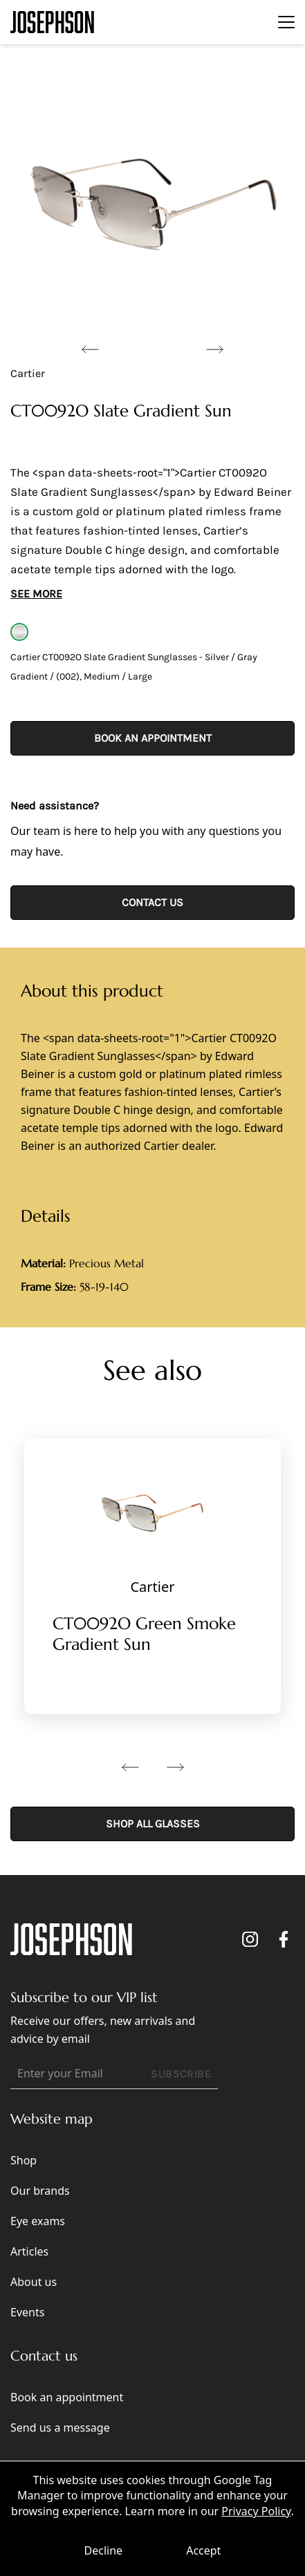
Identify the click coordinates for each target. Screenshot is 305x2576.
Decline (103, 2550)
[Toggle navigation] (286, 22)
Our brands (40, 2190)
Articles (29, 2251)
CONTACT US (152, 902)
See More (36, 593)
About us (33, 2281)
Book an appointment (153, 737)
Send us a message (60, 2427)
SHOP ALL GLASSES (153, 1823)
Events (27, 2312)
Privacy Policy (255, 2511)
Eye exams (37, 2221)
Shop (23, 2160)
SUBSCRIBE (181, 2073)
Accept (203, 2550)
